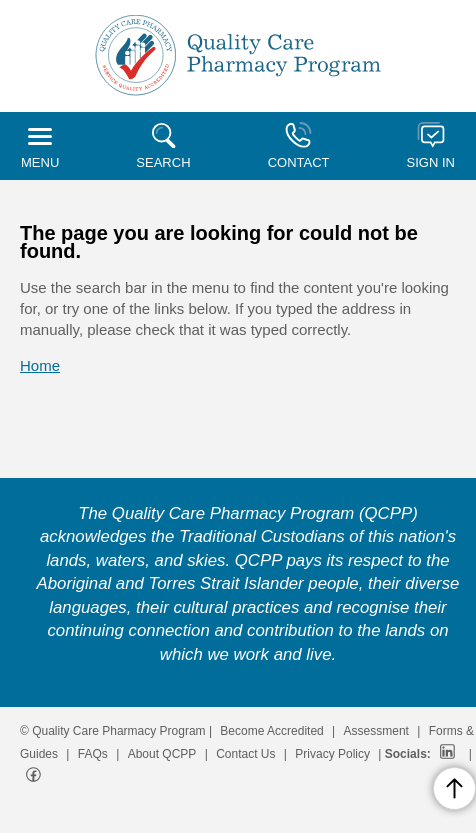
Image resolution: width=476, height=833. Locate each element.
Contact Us (245, 754)
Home (40, 365)
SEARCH (163, 146)
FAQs (93, 754)
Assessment (376, 731)
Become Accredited (271, 731)
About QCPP (162, 754)
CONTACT (299, 146)
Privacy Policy (332, 754)
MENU (40, 149)
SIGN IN (431, 146)
